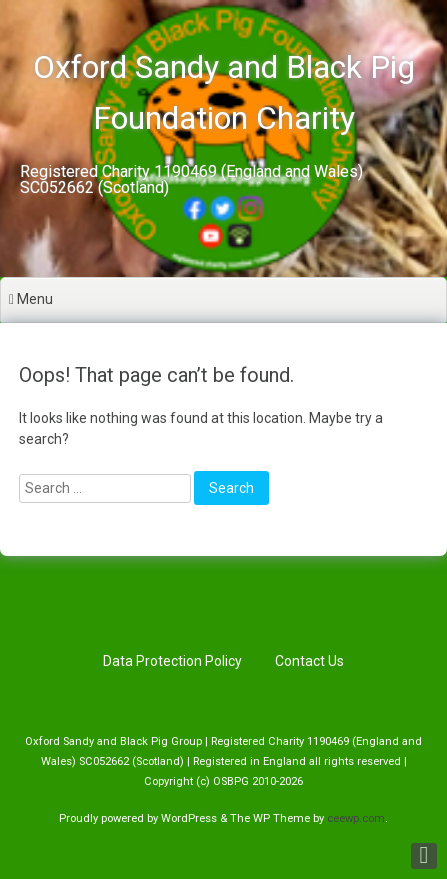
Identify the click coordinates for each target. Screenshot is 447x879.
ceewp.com (356, 818)
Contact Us (309, 661)
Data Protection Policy (172, 661)
